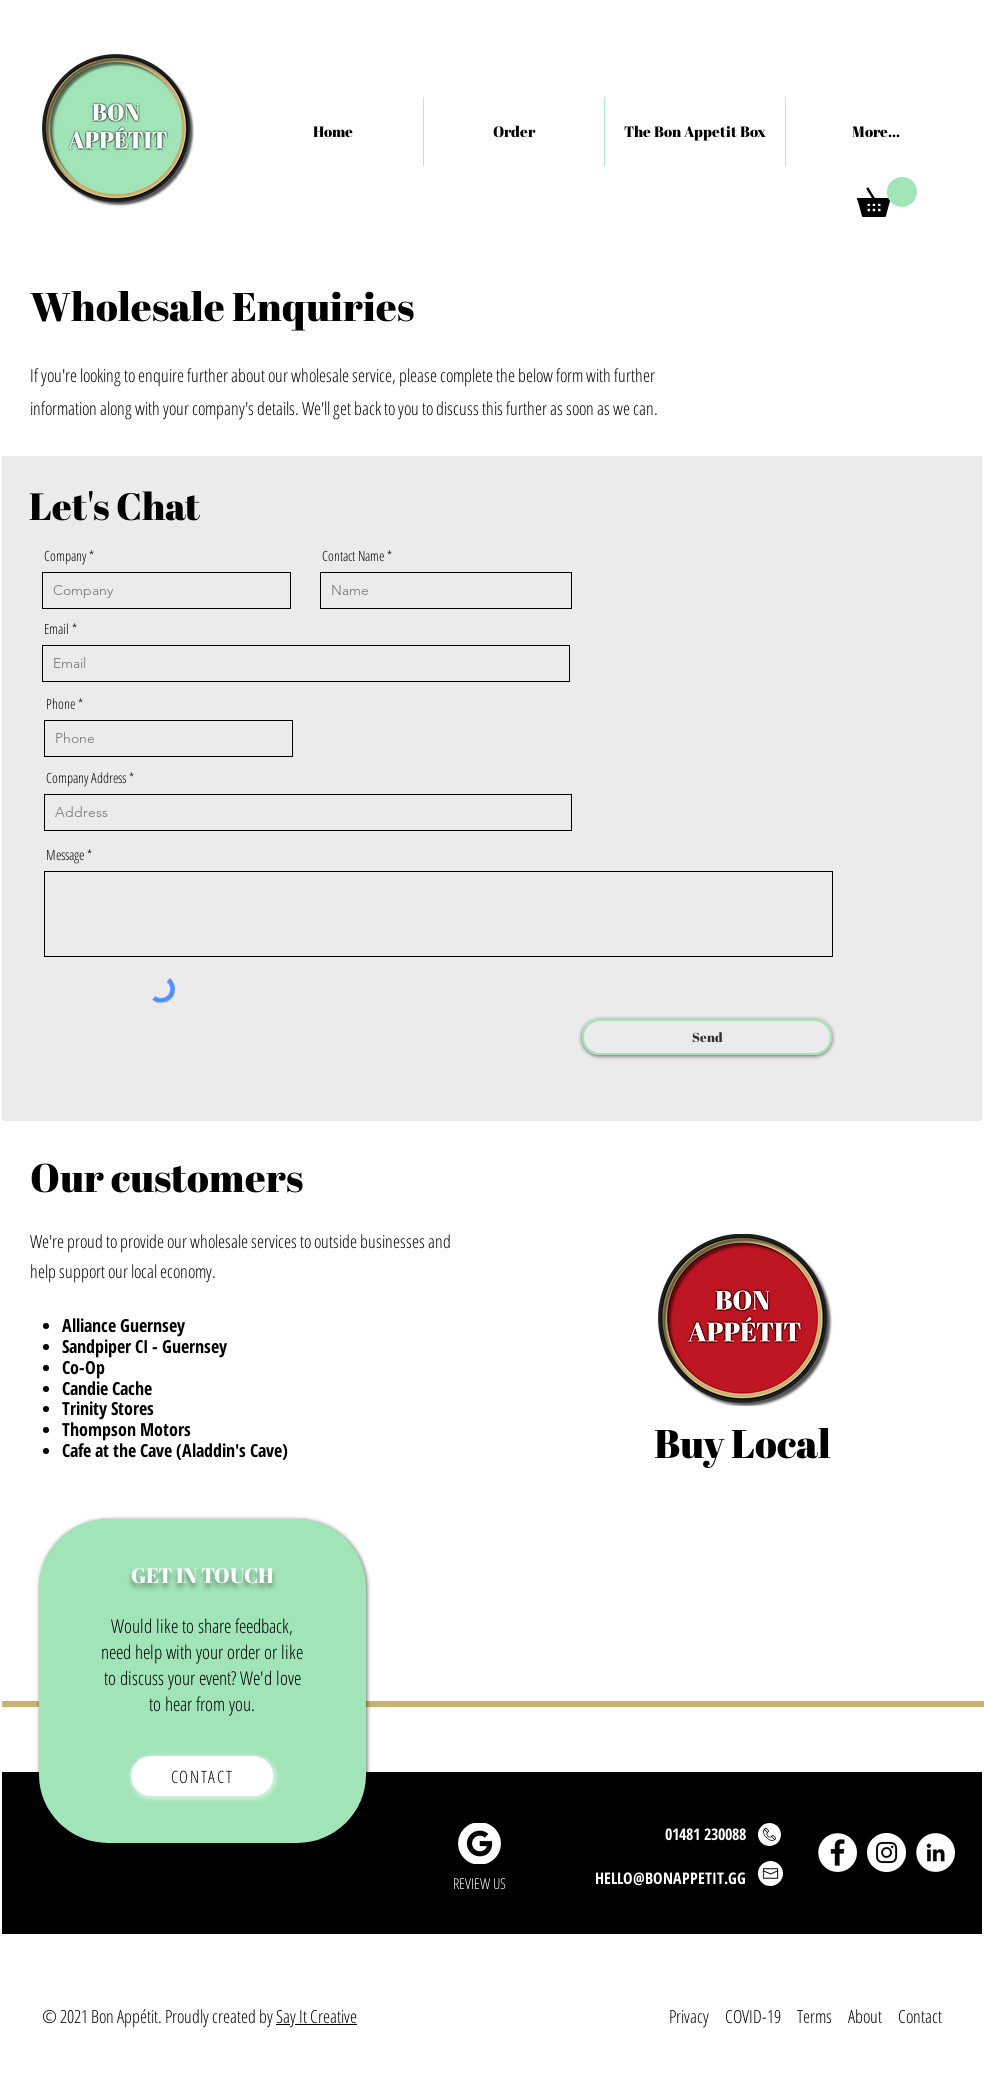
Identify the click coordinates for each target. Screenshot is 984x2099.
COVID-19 (753, 2016)
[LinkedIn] (935, 1852)
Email (56, 629)
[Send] (707, 1037)
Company (65, 556)
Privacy (691, 2016)
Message (65, 855)
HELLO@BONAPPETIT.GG (670, 1878)
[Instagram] (886, 1852)
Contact (920, 2016)
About (865, 2016)
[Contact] (202, 1776)
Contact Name (353, 556)
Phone (60, 704)
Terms (814, 2016)
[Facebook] (837, 1852)
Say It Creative (316, 2016)
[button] (887, 197)
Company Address (86, 778)
